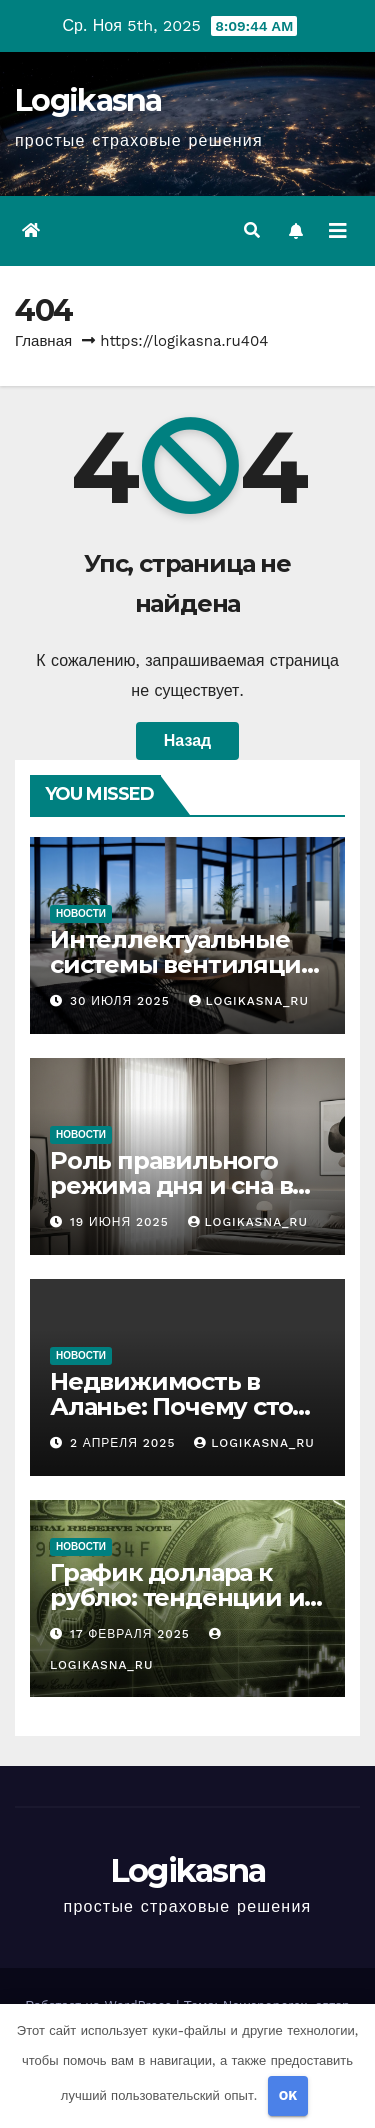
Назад (187, 740)
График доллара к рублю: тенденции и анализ (177, 1597)
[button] (252, 230)
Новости (81, 913)
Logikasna (88, 100)
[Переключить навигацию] (338, 231)
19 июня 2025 (122, 1222)
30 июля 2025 (122, 1001)
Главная (43, 341)
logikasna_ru (249, 1001)
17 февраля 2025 (132, 1634)
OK (288, 2095)
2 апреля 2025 (125, 1443)
